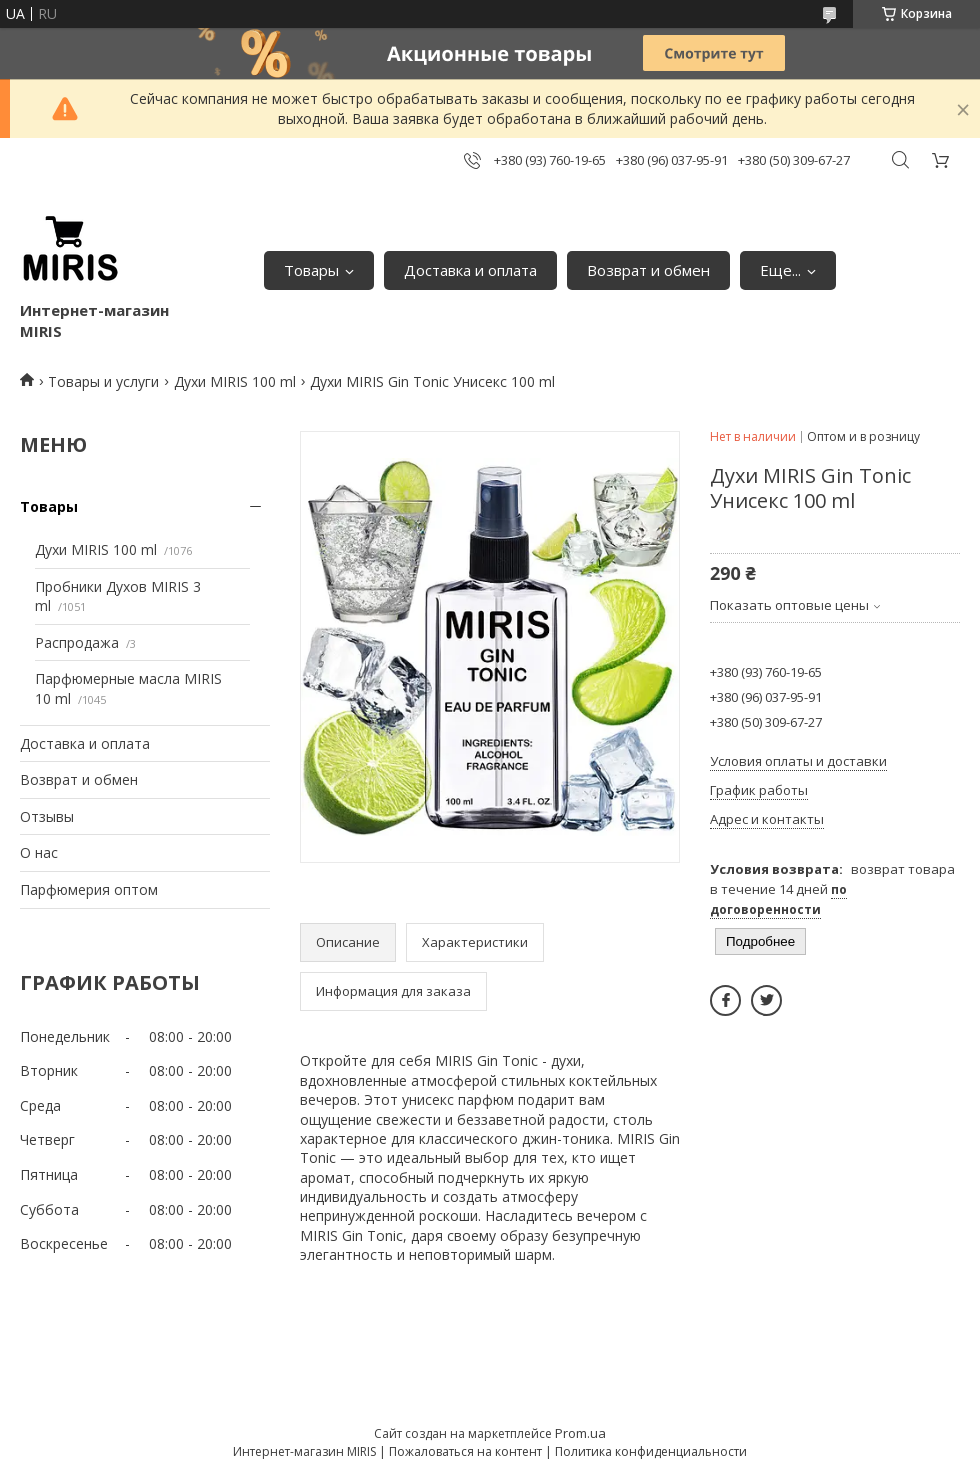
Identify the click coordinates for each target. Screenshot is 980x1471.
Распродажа (77, 642)
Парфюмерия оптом (89, 889)
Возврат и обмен (648, 270)
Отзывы (47, 816)
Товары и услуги (103, 381)
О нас (39, 852)
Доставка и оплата (470, 270)
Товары (311, 270)
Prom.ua (580, 1433)
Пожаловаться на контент (465, 1451)
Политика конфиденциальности (651, 1451)
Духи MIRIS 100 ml (235, 381)
